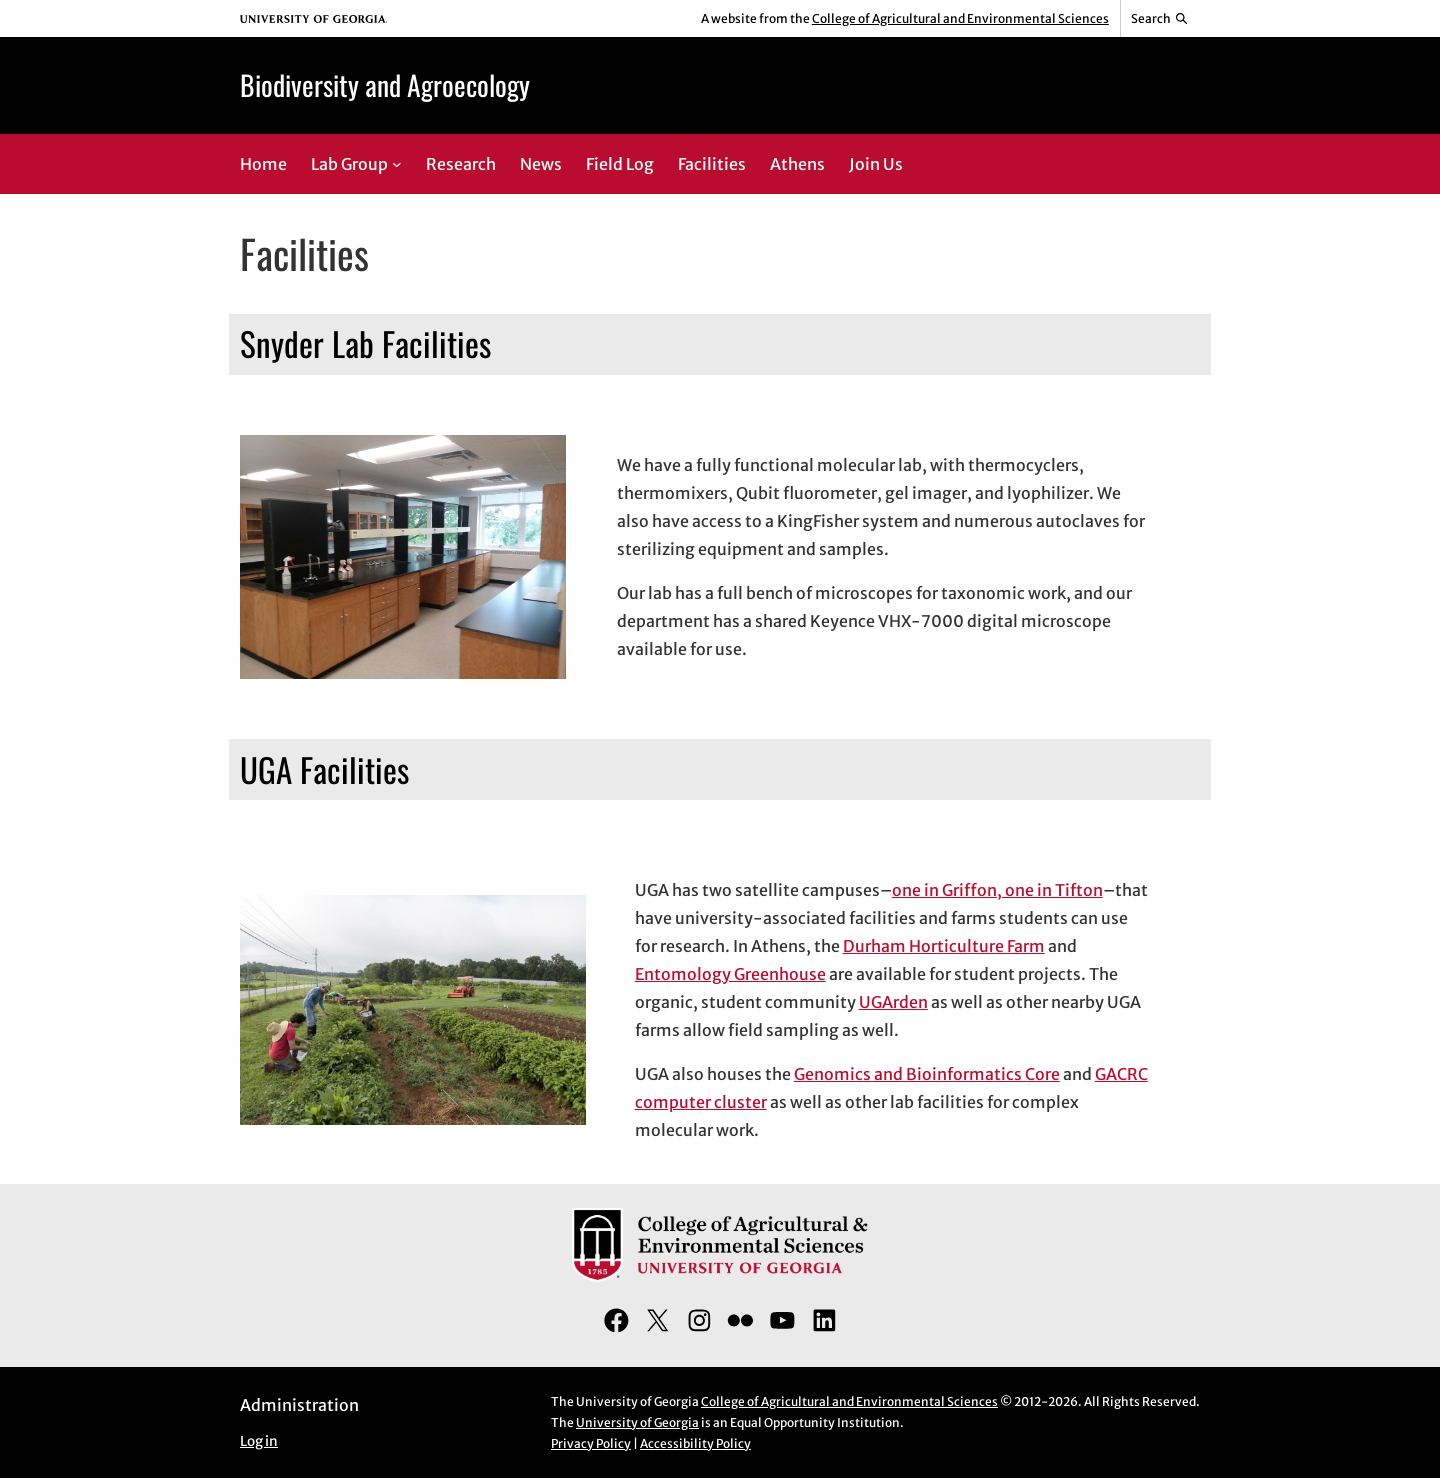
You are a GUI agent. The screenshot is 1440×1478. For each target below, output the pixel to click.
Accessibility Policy (695, 1443)
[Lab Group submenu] (397, 164)
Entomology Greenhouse (730, 974)
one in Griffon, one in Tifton (997, 890)
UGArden (893, 1002)
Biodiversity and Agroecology (385, 84)
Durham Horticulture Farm (944, 946)
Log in (259, 1441)
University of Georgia (637, 1422)
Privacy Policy (591, 1443)
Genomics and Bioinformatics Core (927, 1074)
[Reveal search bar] (1160, 19)
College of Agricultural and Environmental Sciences (960, 18)
